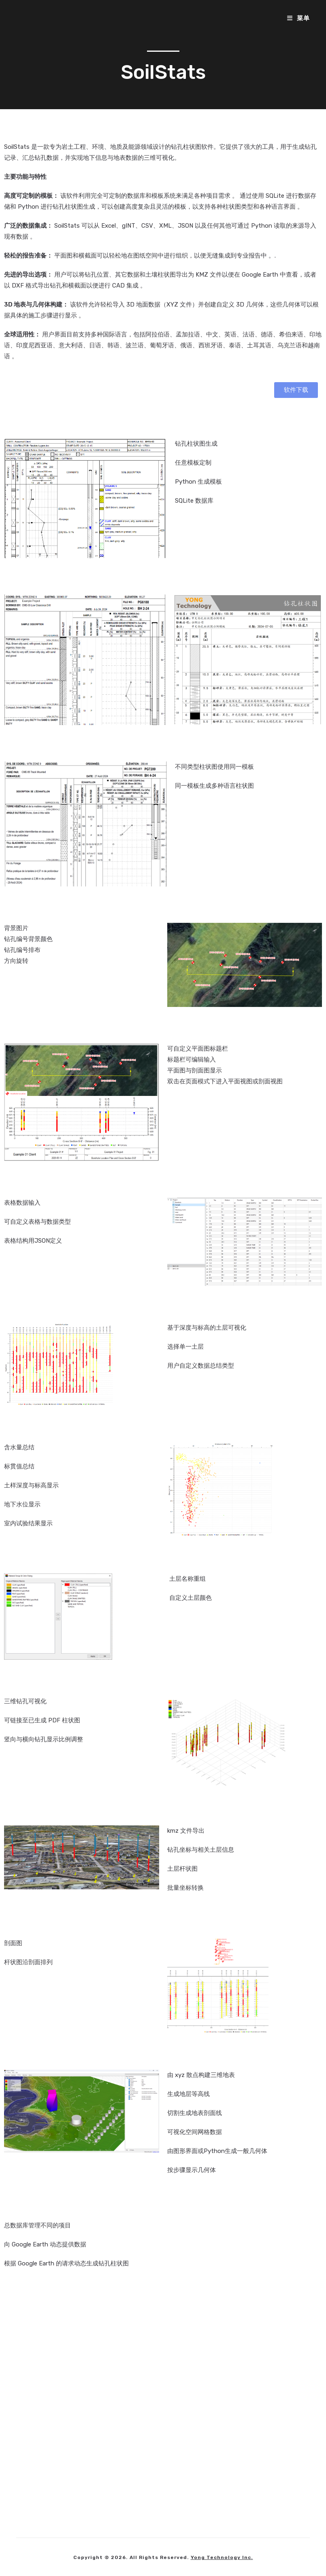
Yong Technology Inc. (222, 2557)
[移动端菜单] (298, 18)
